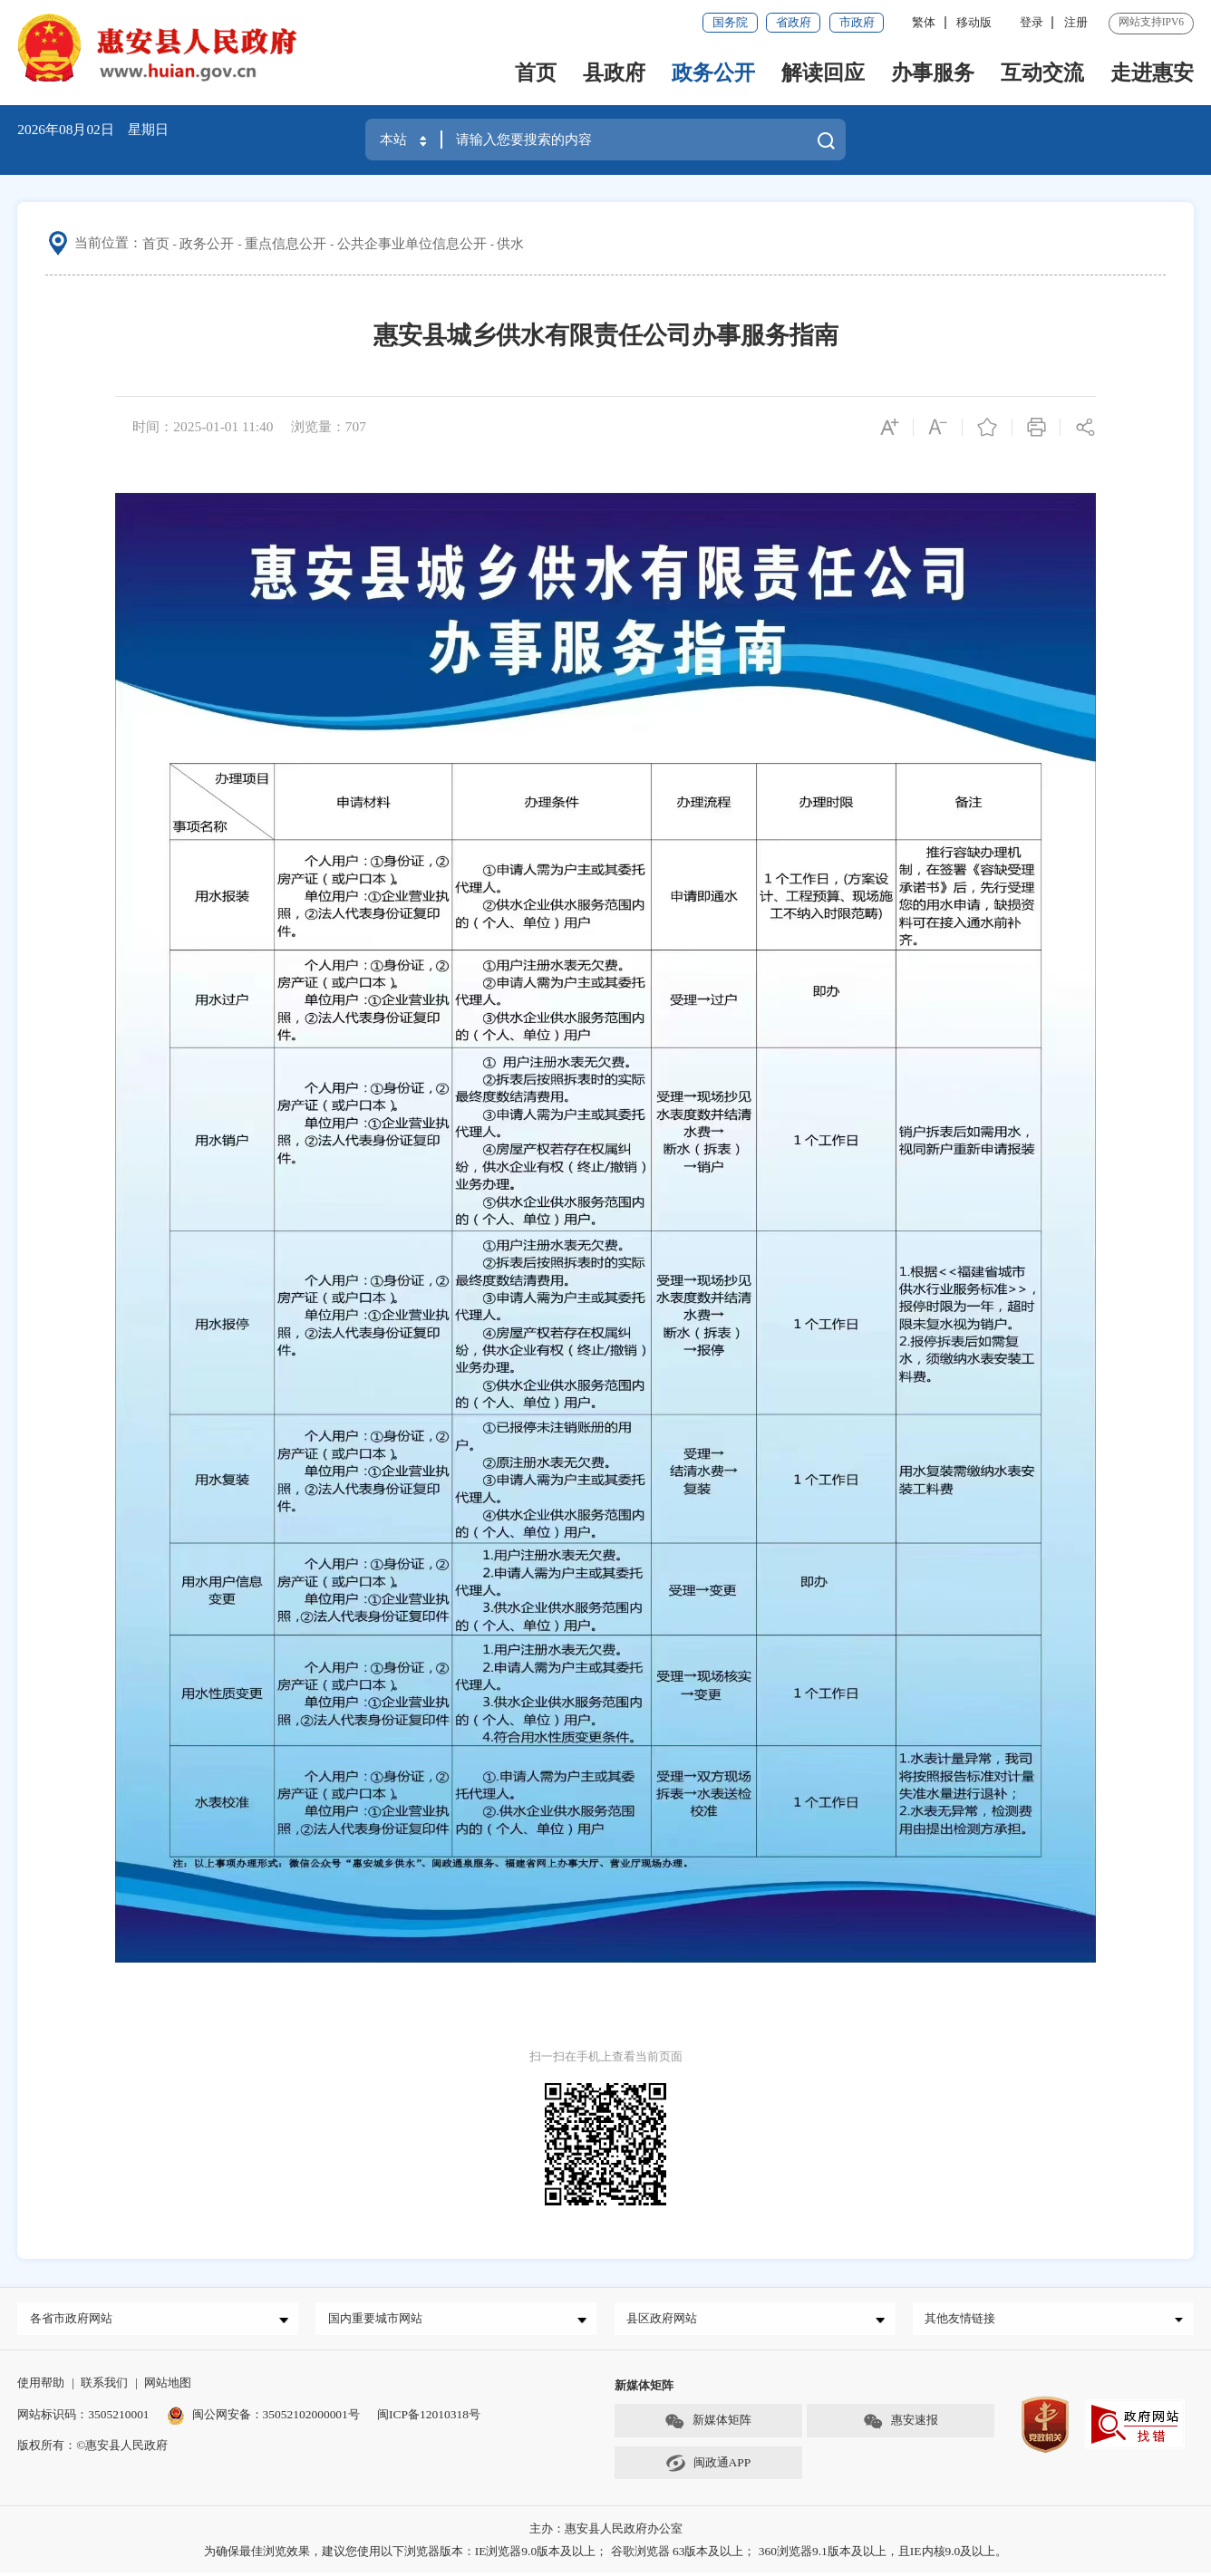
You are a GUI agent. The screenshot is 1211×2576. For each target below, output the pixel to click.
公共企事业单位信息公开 (412, 243)
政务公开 (713, 72)
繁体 (923, 22)
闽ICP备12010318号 (428, 2417)
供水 (510, 243)
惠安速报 (900, 2425)
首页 (536, 72)
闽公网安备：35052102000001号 (263, 2417)
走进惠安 (1152, 72)
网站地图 (167, 2386)
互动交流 (1042, 72)
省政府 (793, 22)
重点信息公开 (285, 243)
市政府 (857, 22)
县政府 (614, 72)
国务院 (730, 22)
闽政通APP (708, 2466)
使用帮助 (40, 2386)
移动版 (974, 22)
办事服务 (932, 72)
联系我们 (104, 2386)
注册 (1076, 22)
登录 (1031, 22)
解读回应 (823, 72)
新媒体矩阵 (707, 2425)
